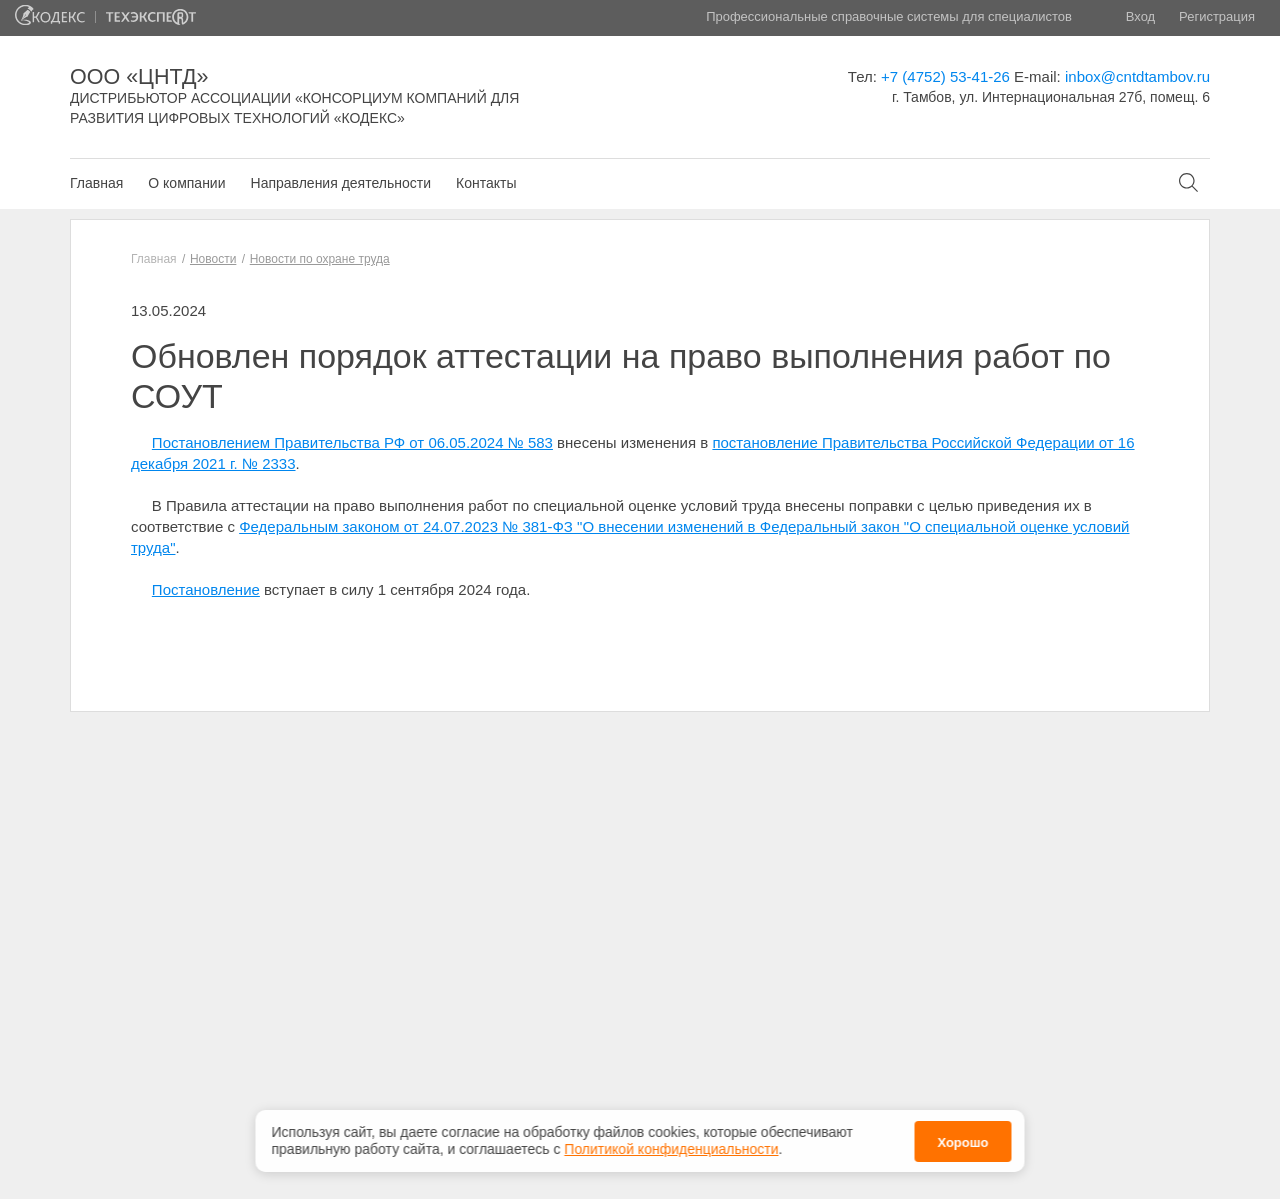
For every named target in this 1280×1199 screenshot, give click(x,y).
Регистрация (1217, 16)
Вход (1140, 16)
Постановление (206, 589)
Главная (96, 183)
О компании (186, 183)
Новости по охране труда (320, 259)
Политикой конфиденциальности (671, 1146)
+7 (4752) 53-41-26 (945, 76)
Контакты (486, 183)
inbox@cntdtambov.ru (1137, 76)
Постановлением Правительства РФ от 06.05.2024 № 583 (352, 442)
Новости (213, 259)
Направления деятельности (341, 183)
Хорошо (962, 1139)
